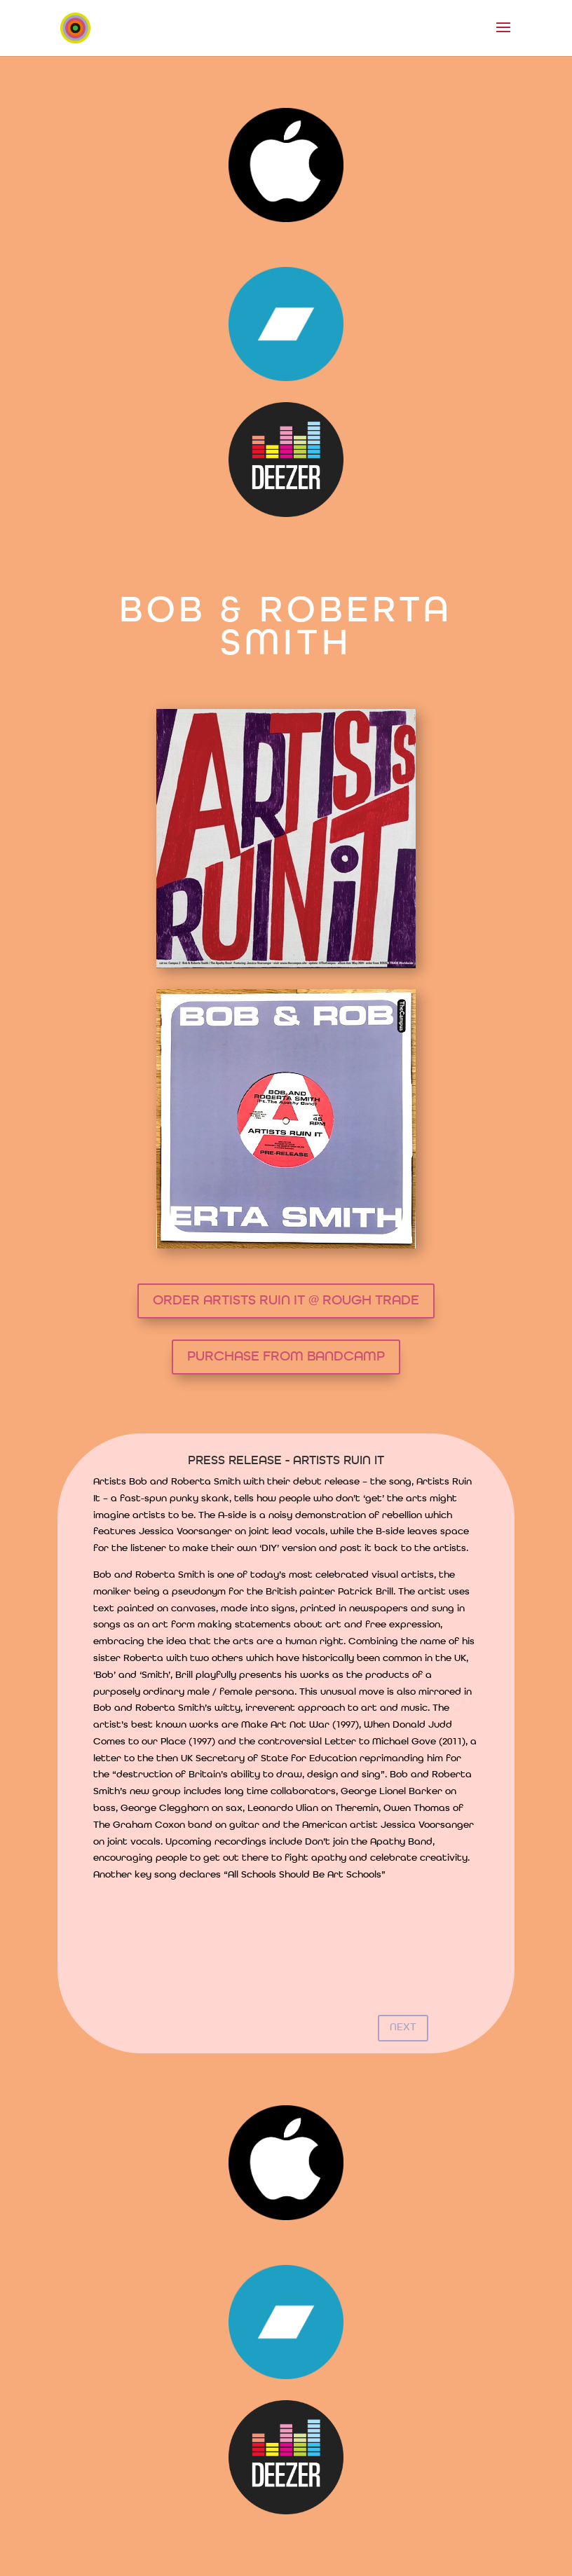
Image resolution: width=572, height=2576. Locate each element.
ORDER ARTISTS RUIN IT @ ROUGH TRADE (286, 1301)
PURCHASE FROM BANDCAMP (286, 1357)
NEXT (403, 2028)
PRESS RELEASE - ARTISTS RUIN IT (286, 1460)
